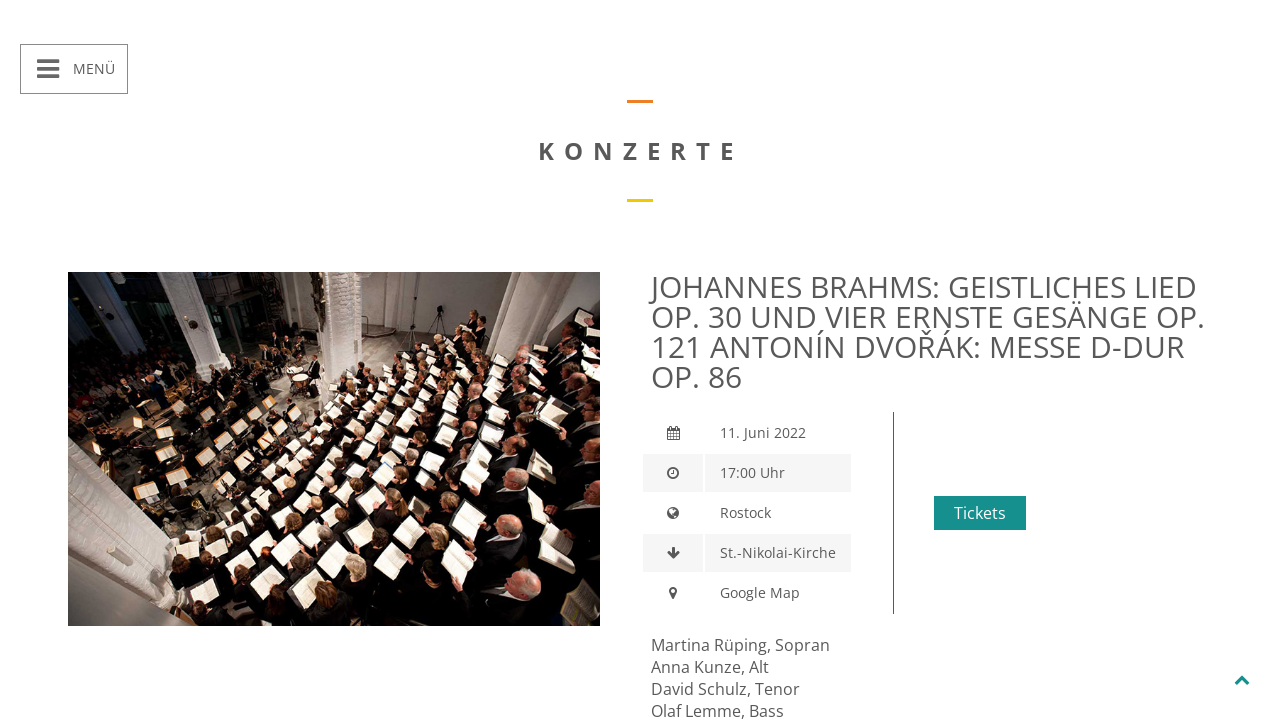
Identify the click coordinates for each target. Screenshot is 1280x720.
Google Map (760, 592)
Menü (92, 68)
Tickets (980, 513)
